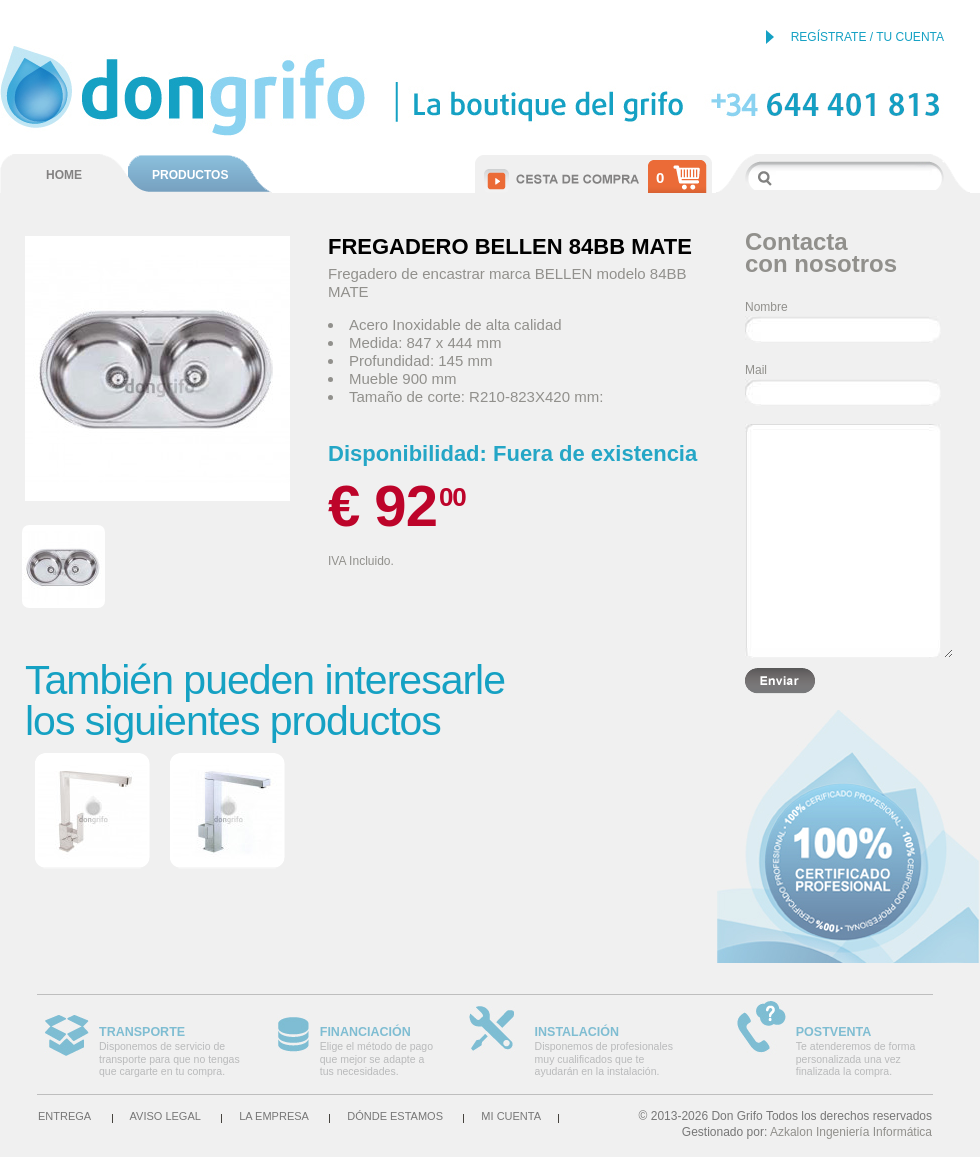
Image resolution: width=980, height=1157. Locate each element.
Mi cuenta (511, 1116)
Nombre (766, 307)
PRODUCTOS (190, 175)
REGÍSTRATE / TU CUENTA (867, 37)
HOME (64, 175)
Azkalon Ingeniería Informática (851, 1132)
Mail (756, 370)
